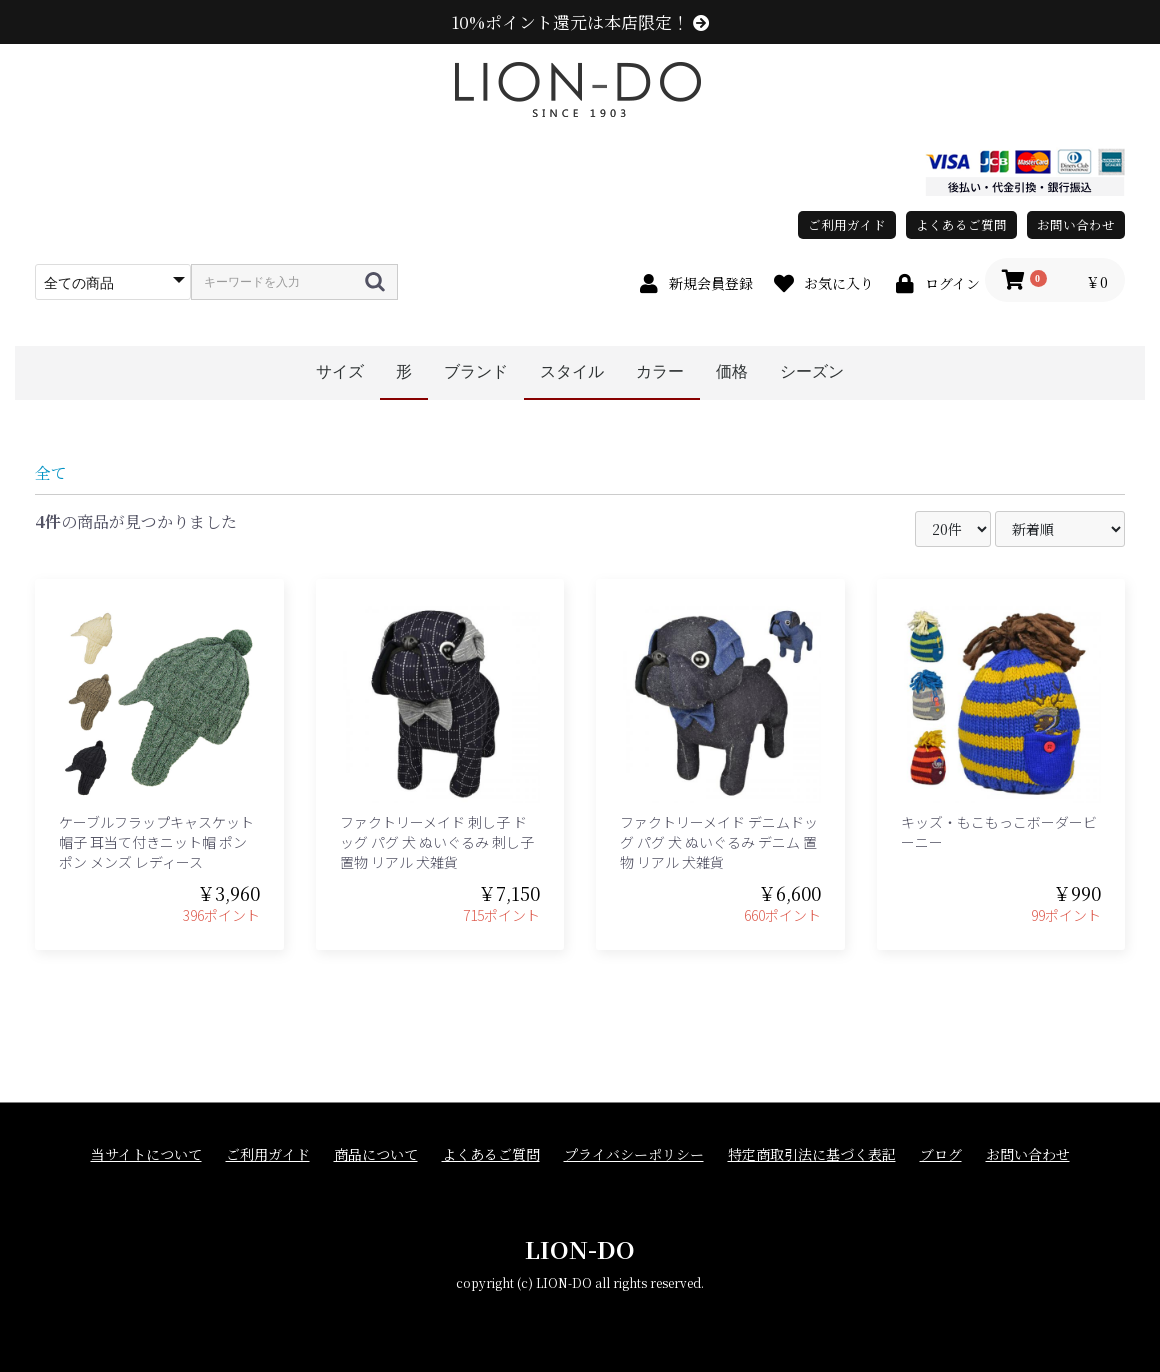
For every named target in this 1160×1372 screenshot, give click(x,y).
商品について (376, 1154)
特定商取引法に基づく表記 (812, 1154)
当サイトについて (146, 1154)
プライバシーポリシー (634, 1154)
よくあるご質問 (961, 224)
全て (51, 472)
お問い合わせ (1076, 224)
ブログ (941, 1154)
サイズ (340, 371)
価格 (732, 371)
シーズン (812, 371)
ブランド (476, 371)
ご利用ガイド (847, 224)
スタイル (572, 371)
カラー (660, 371)
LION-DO (580, 1248)
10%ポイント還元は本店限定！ (580, 22)
